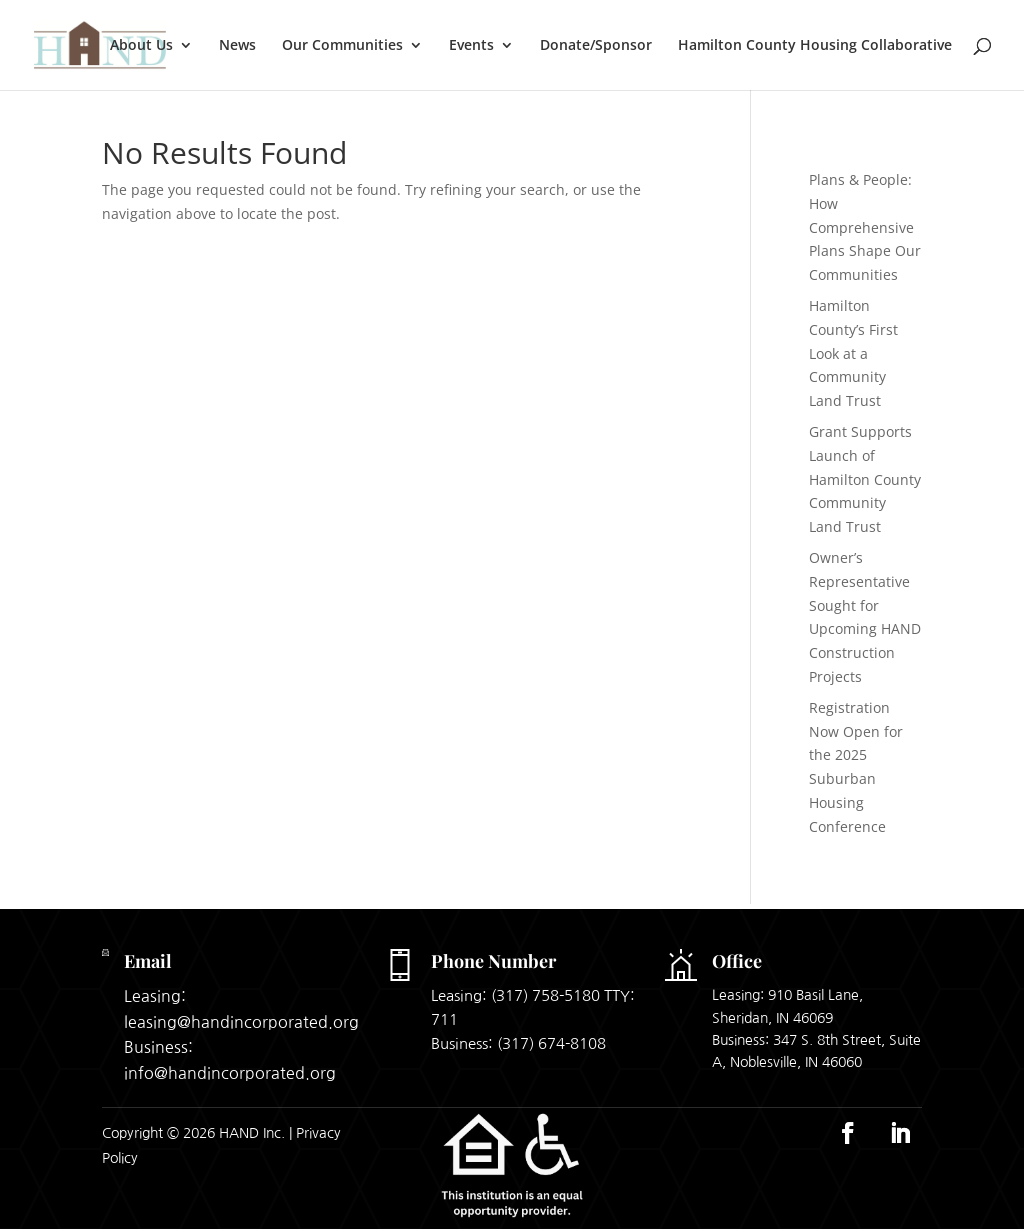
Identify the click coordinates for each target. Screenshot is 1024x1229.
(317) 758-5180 (545, 995)
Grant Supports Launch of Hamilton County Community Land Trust (865, 479)
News (237, 46)
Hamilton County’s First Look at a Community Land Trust (853, 353)
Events (471, 46)
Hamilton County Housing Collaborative (815, 46)
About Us (141, 46)
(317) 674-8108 (551, 1043)
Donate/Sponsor (596, 46)
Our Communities (342, 46)
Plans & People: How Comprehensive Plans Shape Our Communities (865, 227)
